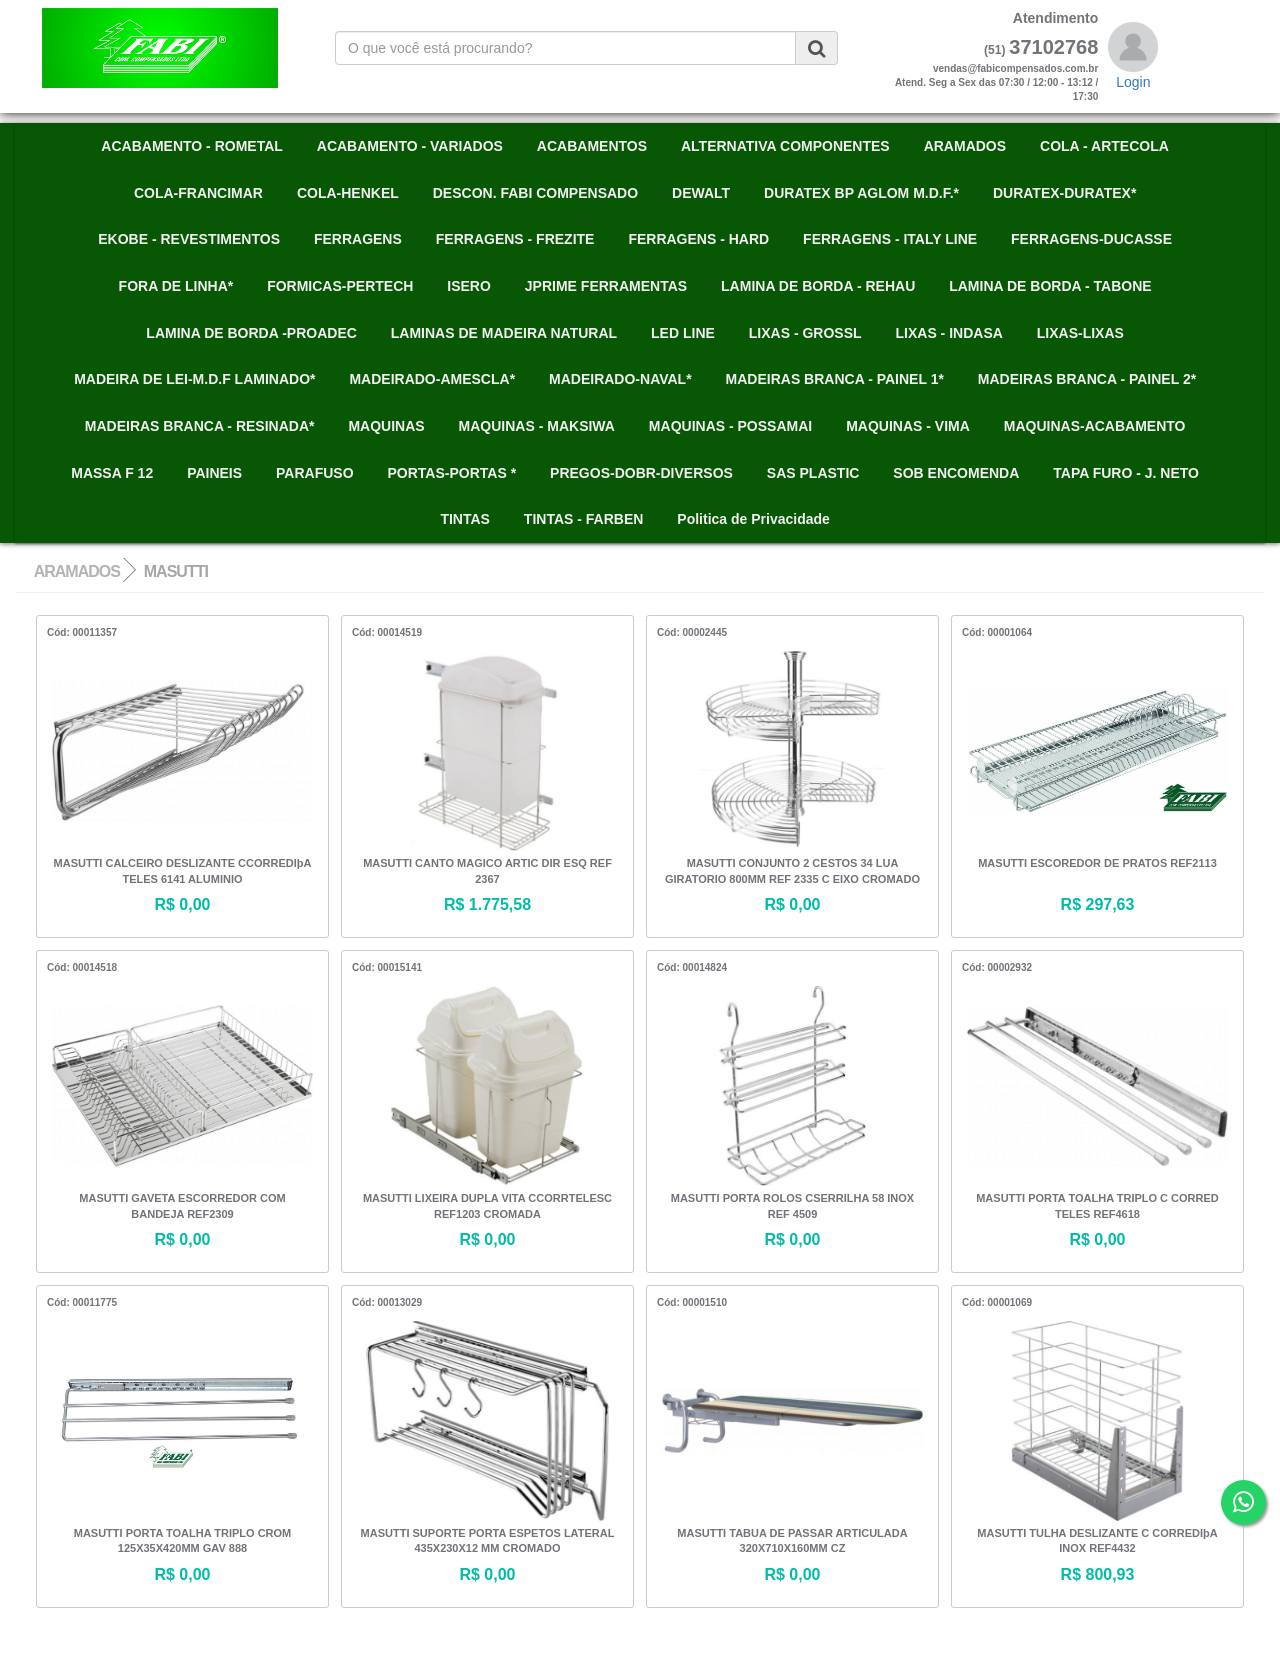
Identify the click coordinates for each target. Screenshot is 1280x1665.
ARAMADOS (77, 571)
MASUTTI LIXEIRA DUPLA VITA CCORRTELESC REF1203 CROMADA (487, 1206)
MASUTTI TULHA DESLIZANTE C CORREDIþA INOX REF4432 (1097, 1541)
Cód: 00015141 (387, 967)
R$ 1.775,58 (487, 904)
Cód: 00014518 (82, 967)
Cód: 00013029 (387, 1302)
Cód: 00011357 (82, 632)
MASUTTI (176, 571)
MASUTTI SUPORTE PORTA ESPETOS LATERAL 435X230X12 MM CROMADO (488, 1541)
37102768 (1053, 47)
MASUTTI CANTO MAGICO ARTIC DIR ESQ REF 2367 (487, 871)
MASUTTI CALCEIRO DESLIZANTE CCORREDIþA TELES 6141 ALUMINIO (183, 871)
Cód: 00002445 (692, 632)
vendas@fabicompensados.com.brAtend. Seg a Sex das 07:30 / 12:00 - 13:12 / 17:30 (996, 83)
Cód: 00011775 (82, 1302)
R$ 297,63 (1098, 904)
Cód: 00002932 (997, 967)
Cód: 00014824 (692, 967)
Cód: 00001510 (692, 1302)
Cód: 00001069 (997, 1302)
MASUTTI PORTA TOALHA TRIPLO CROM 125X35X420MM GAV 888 (183, 1541)
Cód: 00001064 (997, 632)
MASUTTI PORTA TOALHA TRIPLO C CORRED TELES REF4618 (1097, 1206)
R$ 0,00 (182, 904)
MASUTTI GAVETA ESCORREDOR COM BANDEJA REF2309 (182, 1206)
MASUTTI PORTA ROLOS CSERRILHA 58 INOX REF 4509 (792, 1206)
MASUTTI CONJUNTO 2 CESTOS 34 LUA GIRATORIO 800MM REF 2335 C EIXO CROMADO (792, 871)
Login (1133, 82)
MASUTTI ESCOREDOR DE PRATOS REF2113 (1097, 863)
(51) (994, 50)
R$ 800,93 (1098, 1574)
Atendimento (1056, 18)
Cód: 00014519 (387, 632)
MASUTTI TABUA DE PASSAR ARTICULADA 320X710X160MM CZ (792, 1541)
